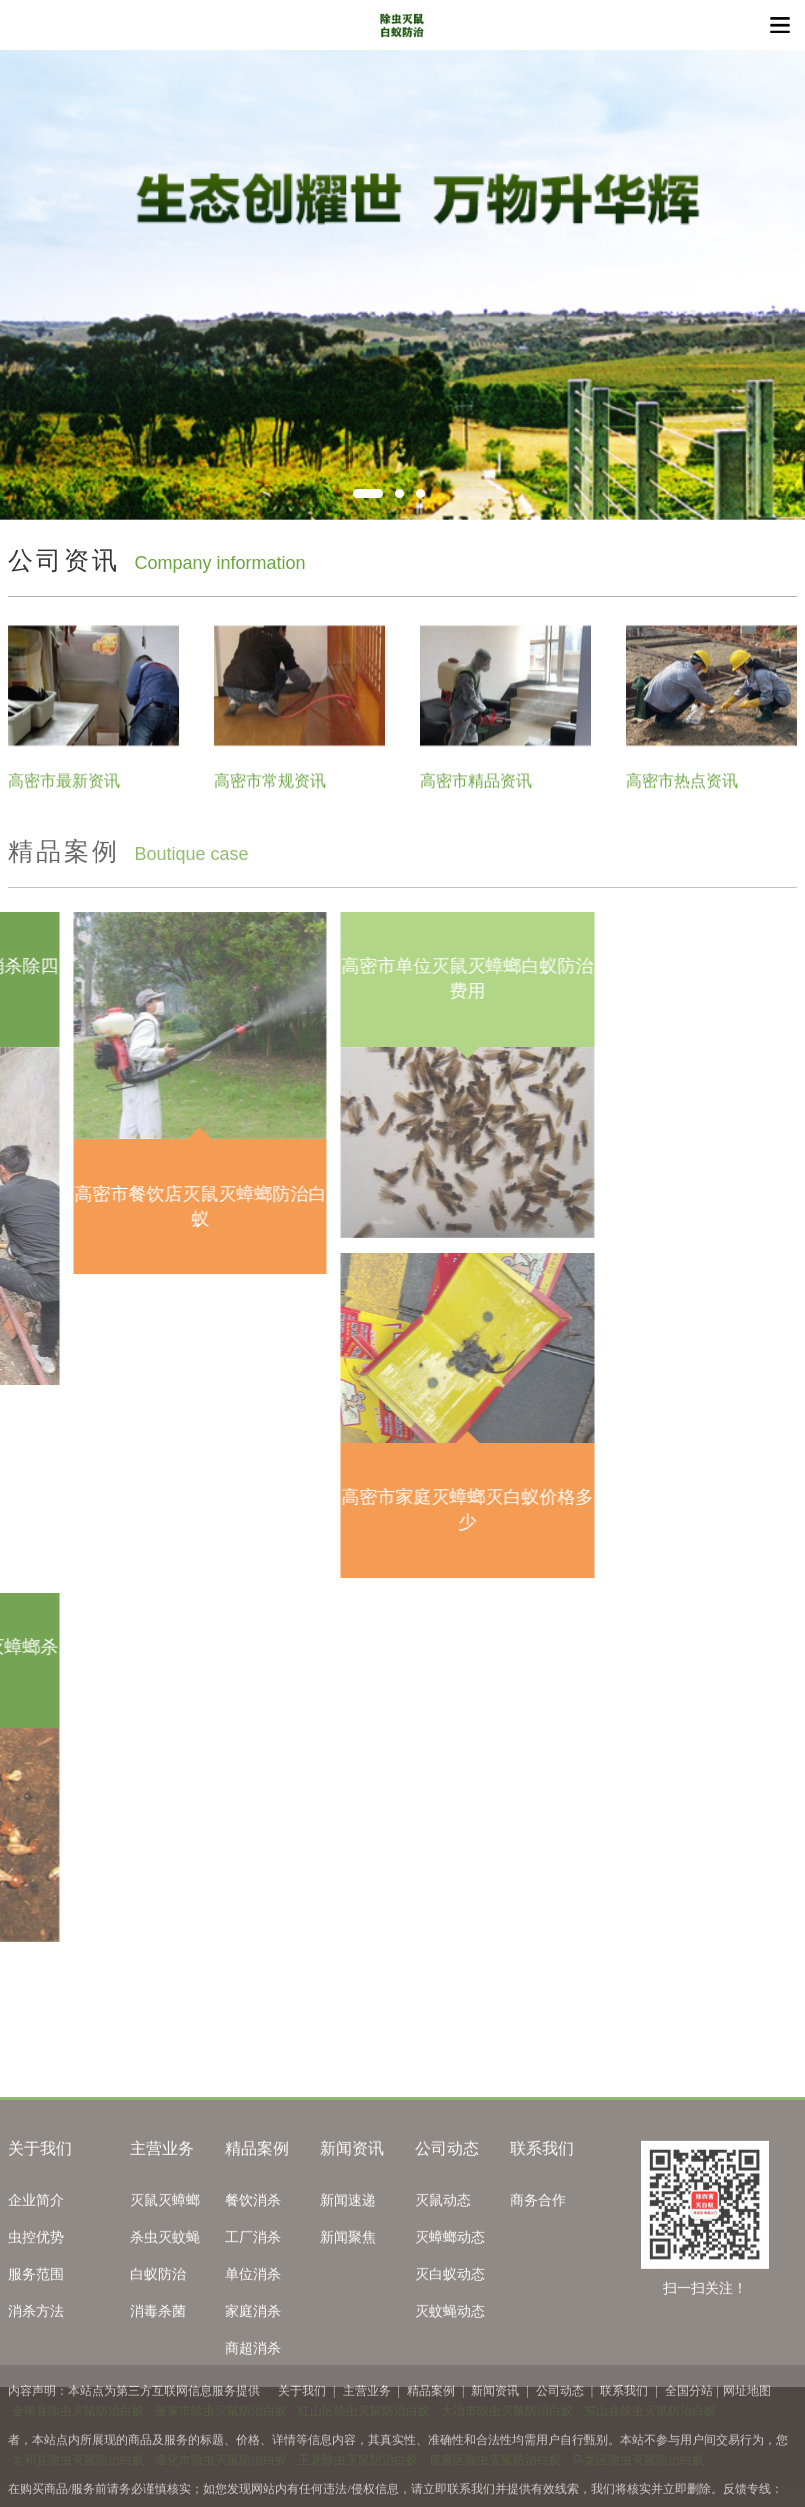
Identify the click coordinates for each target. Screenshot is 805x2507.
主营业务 (162, 2266)
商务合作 (538, 2317)
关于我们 (40, 2266)
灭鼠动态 (443, 2317)
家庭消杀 (253, 2428)
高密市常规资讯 (270, 796)
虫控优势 (36, 2354)
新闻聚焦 (348, 2354)
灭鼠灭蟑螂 (165, 2317)
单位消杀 (253, 2391)
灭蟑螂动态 (450, 2354)
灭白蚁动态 (450, 2391)
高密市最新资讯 (64, 796)
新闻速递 (348, 2317)
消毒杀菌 (158, 2428)
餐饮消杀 (253, 2317)
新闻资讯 (352, 2266)
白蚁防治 (158, 2391)
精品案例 (257, 2266)
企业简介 (36, 2317)
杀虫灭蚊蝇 (165, 2354)
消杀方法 (36, 2428)
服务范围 (36, 2391)
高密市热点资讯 (682, 796)
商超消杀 (253, 2465)
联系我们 (542, 2266)
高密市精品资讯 (476, 796)
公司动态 (447, 2266)
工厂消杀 (253, 2354)
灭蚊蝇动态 (450, 2428)
